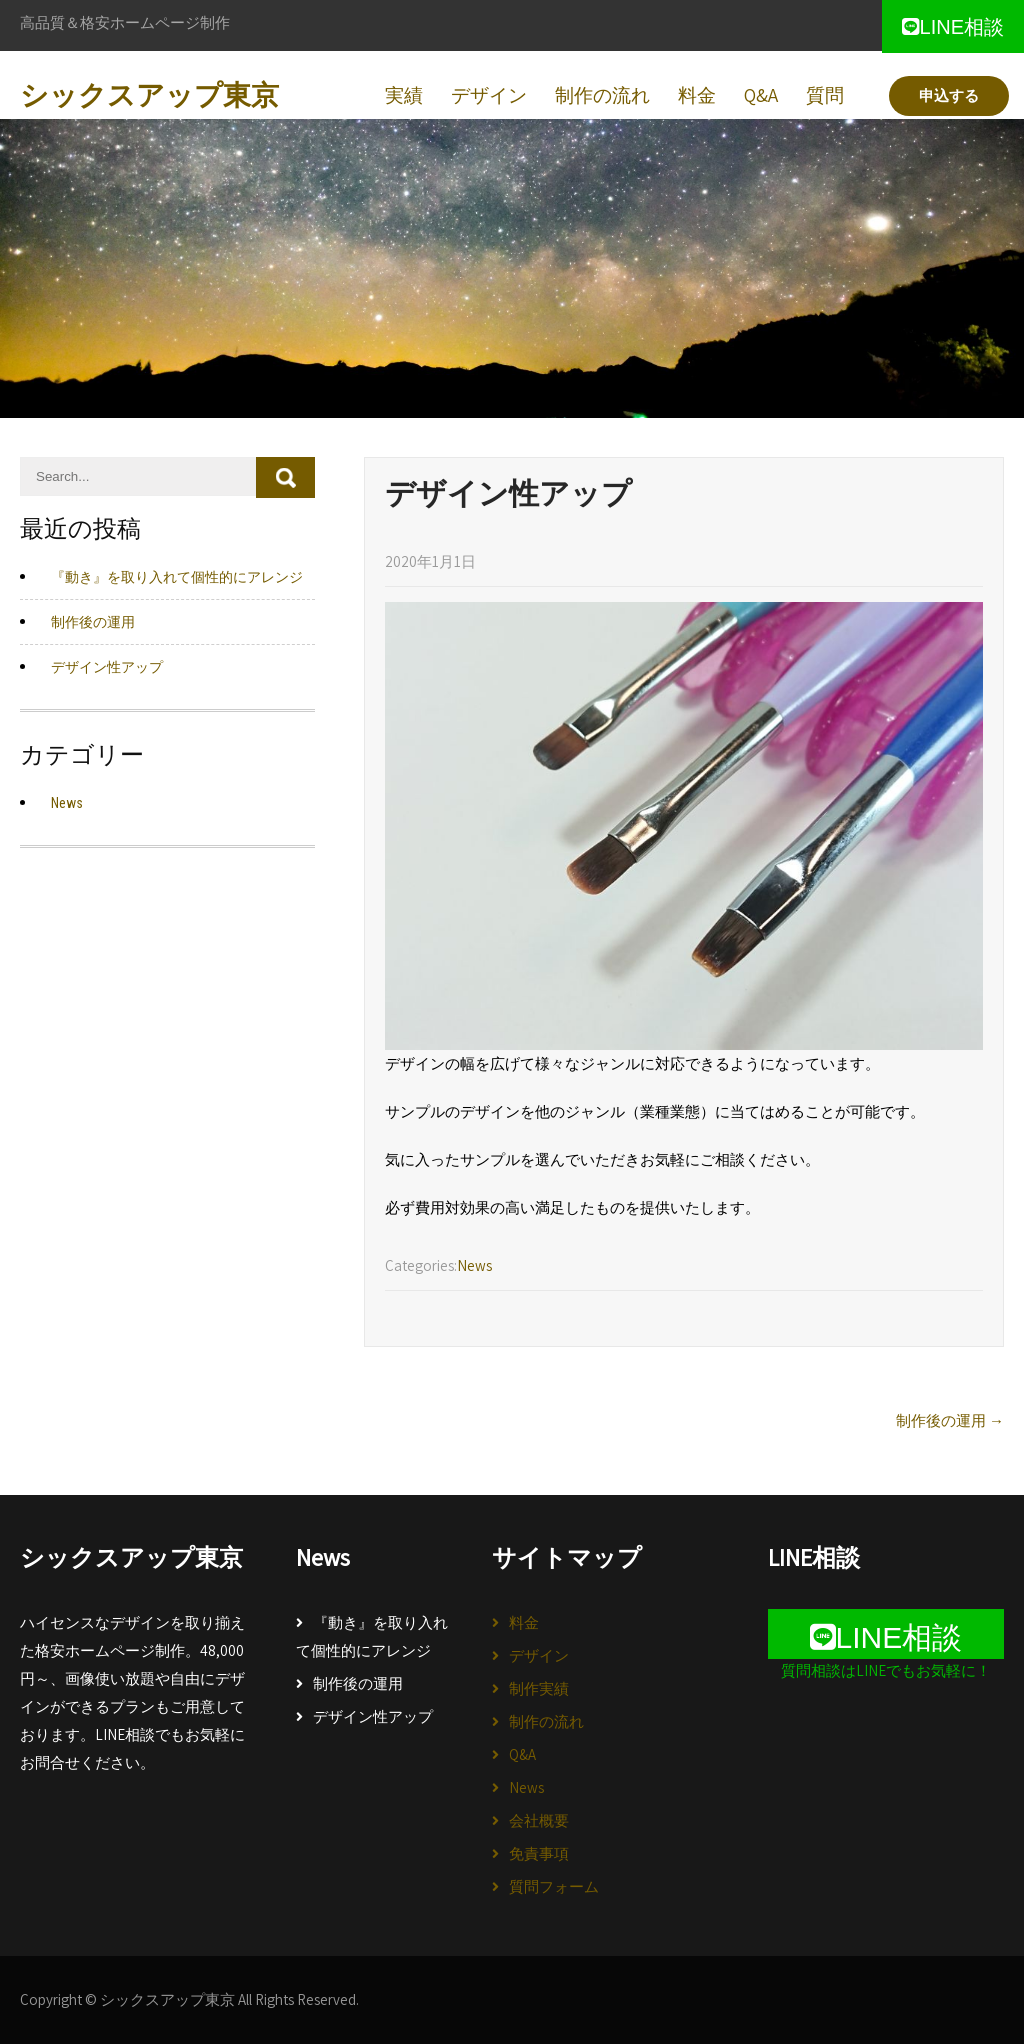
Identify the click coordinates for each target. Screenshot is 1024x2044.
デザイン (539, 1655)
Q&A (522, 1754)
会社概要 (539, 1820)
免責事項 (539, 1853)
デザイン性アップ (373, 1716)
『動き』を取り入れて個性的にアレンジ (372, 1636)
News (526, 1787)
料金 (524, 1622)
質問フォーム (554, 1886)
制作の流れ (546, 1721)
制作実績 (539, 1688)
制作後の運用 (358, 1683)
